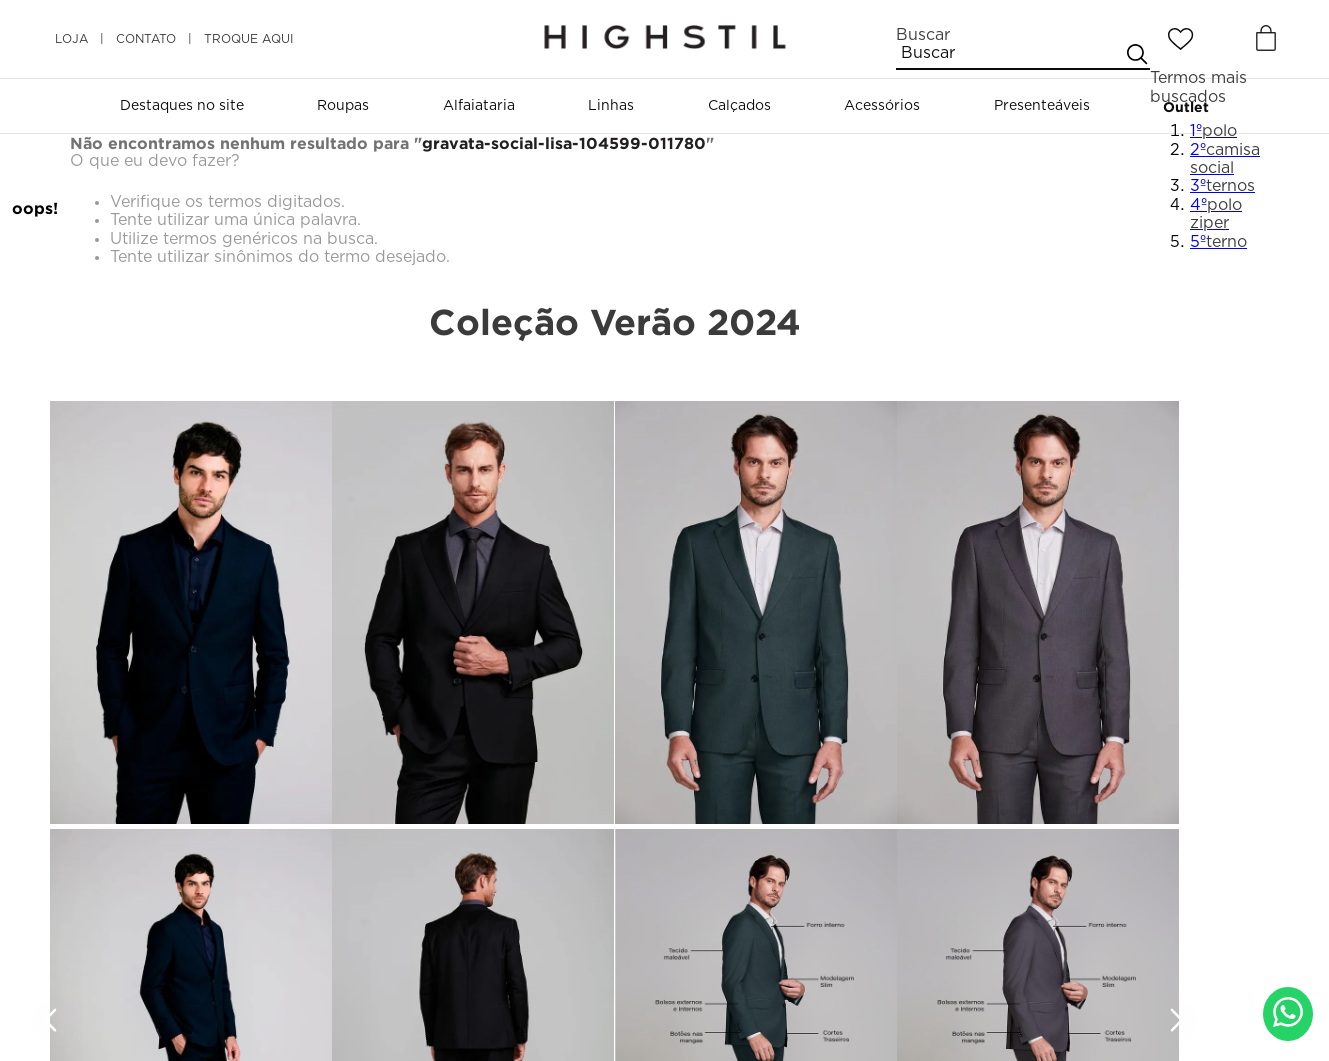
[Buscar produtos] (1136, 53)
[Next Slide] (1176, 1021)
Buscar (923, 35)
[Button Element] (1264, 39)
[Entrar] (1224, 39)
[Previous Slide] (53, 1021)
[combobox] (1023, 48)
